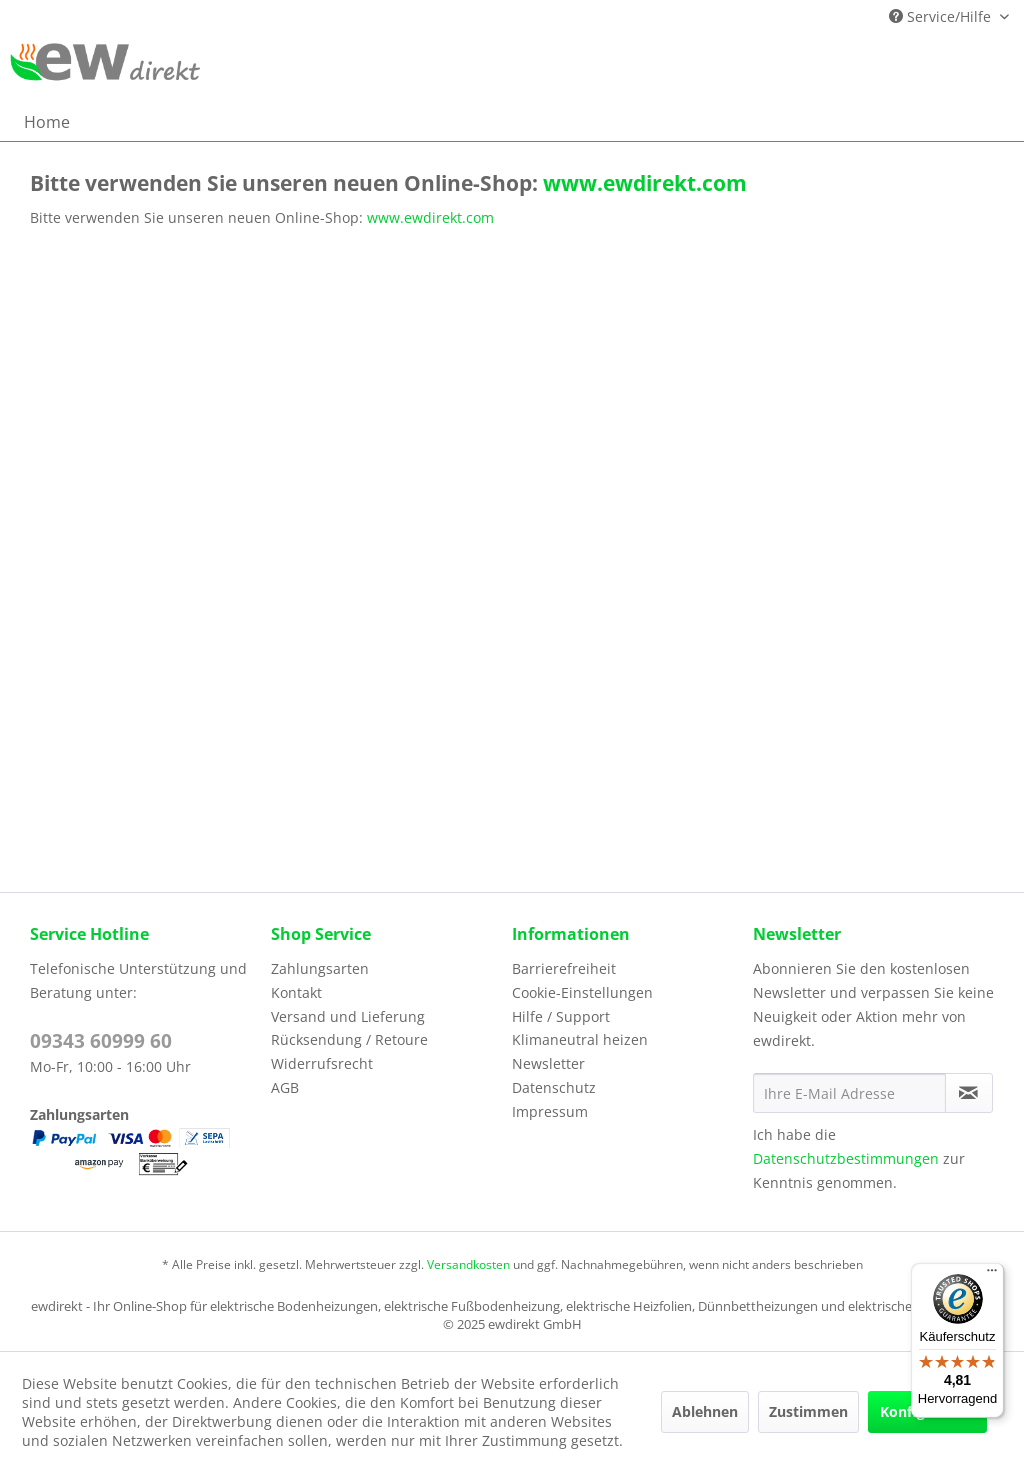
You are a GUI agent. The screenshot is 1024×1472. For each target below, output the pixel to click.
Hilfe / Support (561, 1016)
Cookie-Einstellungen (582, 992)
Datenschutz (554, 1087)
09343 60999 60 (101, 1041)
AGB (285, 1087)
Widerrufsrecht (322, 1063)
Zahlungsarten (320, 968)
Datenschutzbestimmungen (846, 1158)
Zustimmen (808, 1411)
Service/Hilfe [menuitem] (942, 16)
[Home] (47, 122)
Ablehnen (705, 1411)
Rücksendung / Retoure (349, 1039)
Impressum (550, 1111)
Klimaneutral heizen (580, 1039)
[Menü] (992, 1275)
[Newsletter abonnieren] (969, 1093)
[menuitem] (47, 122)
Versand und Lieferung (348, 1016)
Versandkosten (468, 1264)
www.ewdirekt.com (642, 183)
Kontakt (296, 992)
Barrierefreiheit (564, 968)
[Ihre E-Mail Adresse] (849, 1093)
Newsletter (548, 1063)
